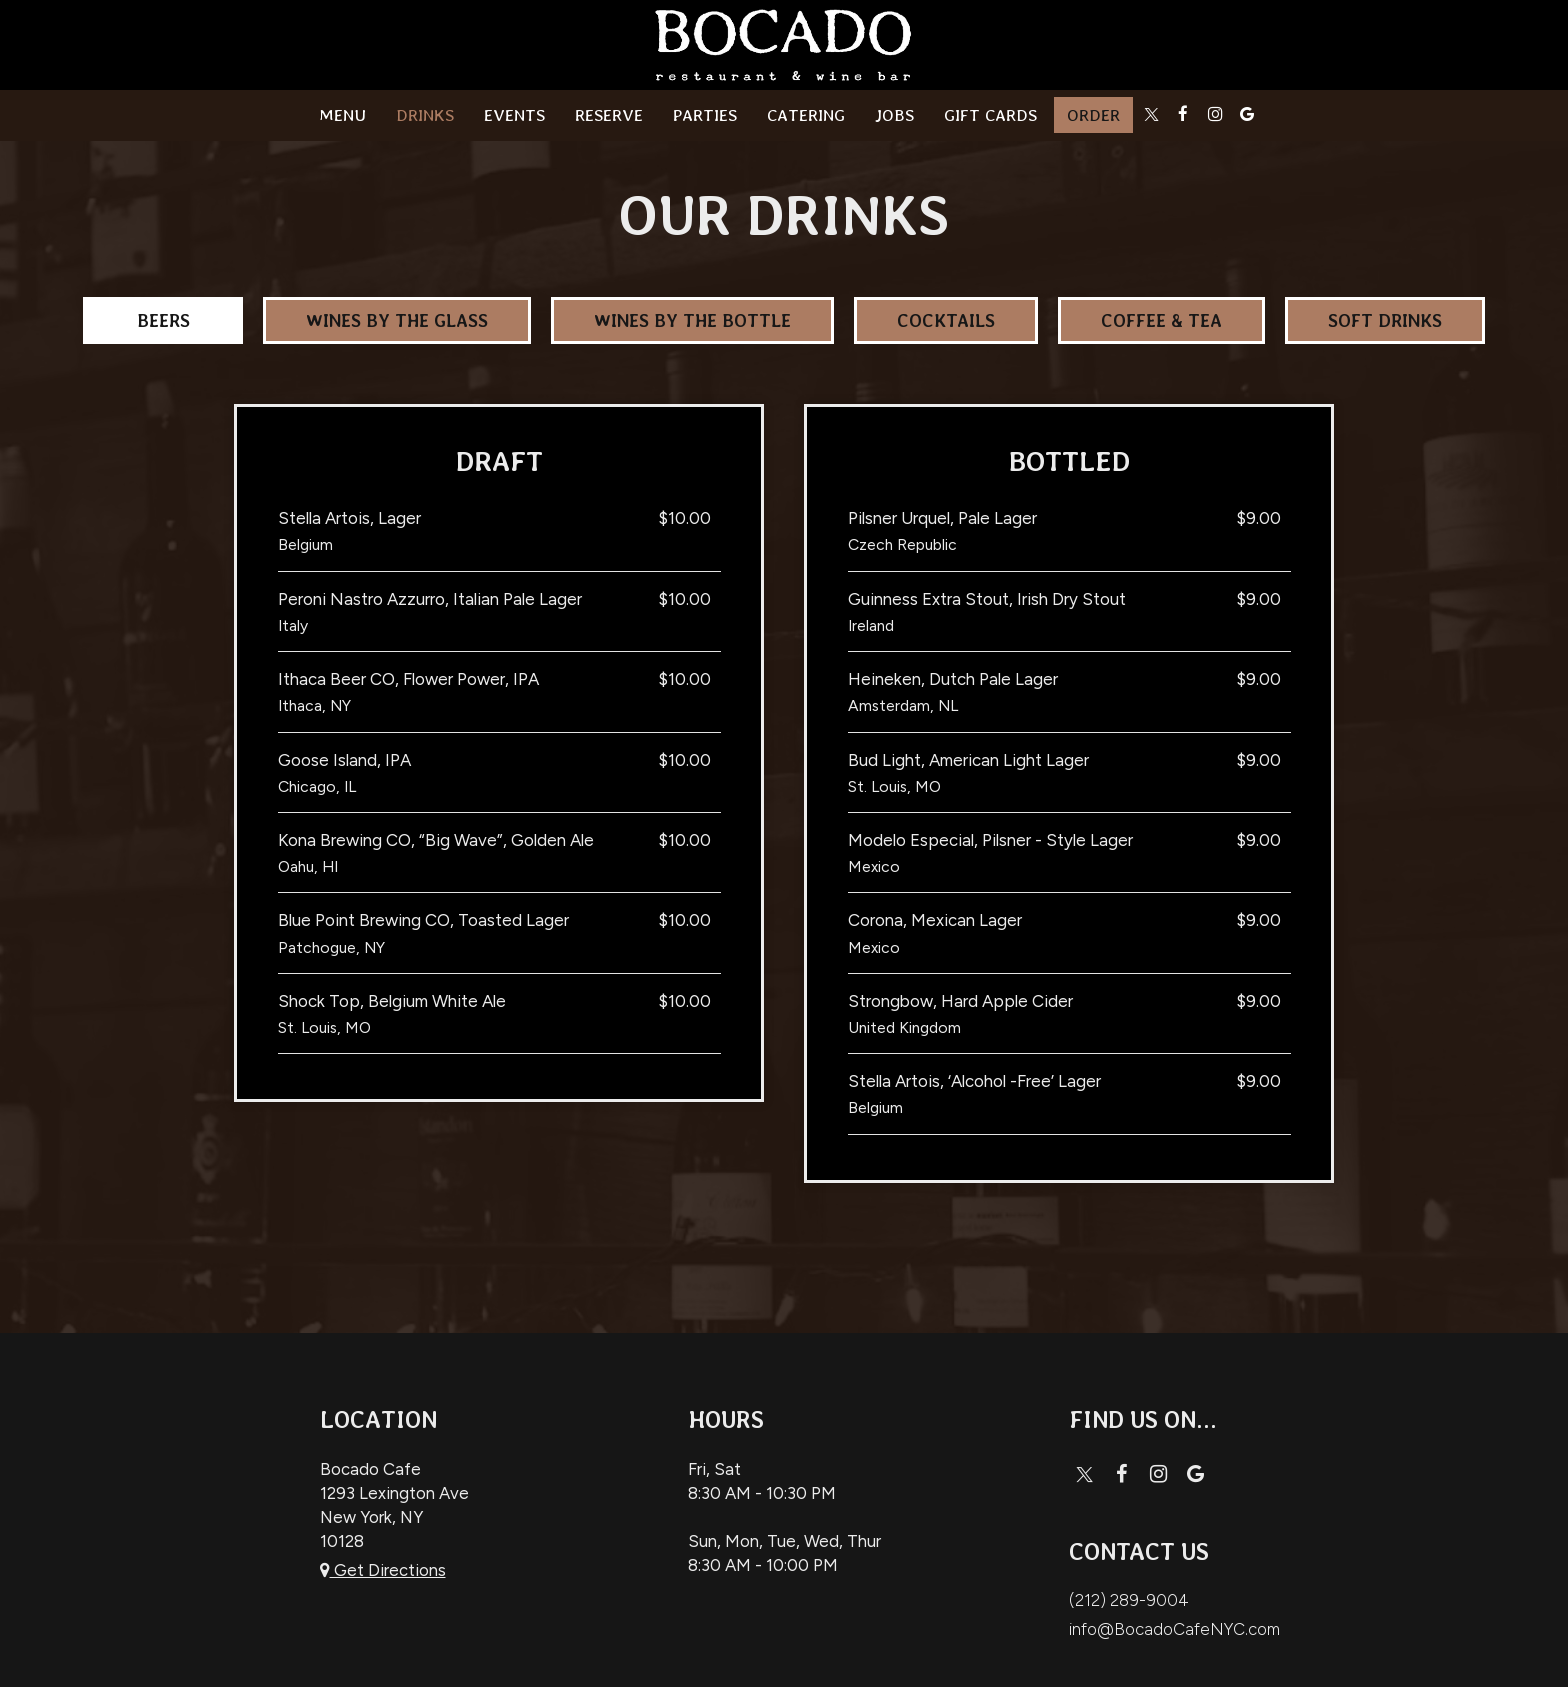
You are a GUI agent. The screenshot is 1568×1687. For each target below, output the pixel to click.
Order (1093, 115)
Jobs (894, 115)
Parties (705, 115)
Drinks (425, 115)
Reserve (609, 115)
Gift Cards (990, 115)
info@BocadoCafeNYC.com (1174, 1629)
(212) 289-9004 (1129, 1600)
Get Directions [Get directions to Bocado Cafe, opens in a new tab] (383, 1570)
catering (806, 115)
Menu (342, 115)
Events (514, 115)
